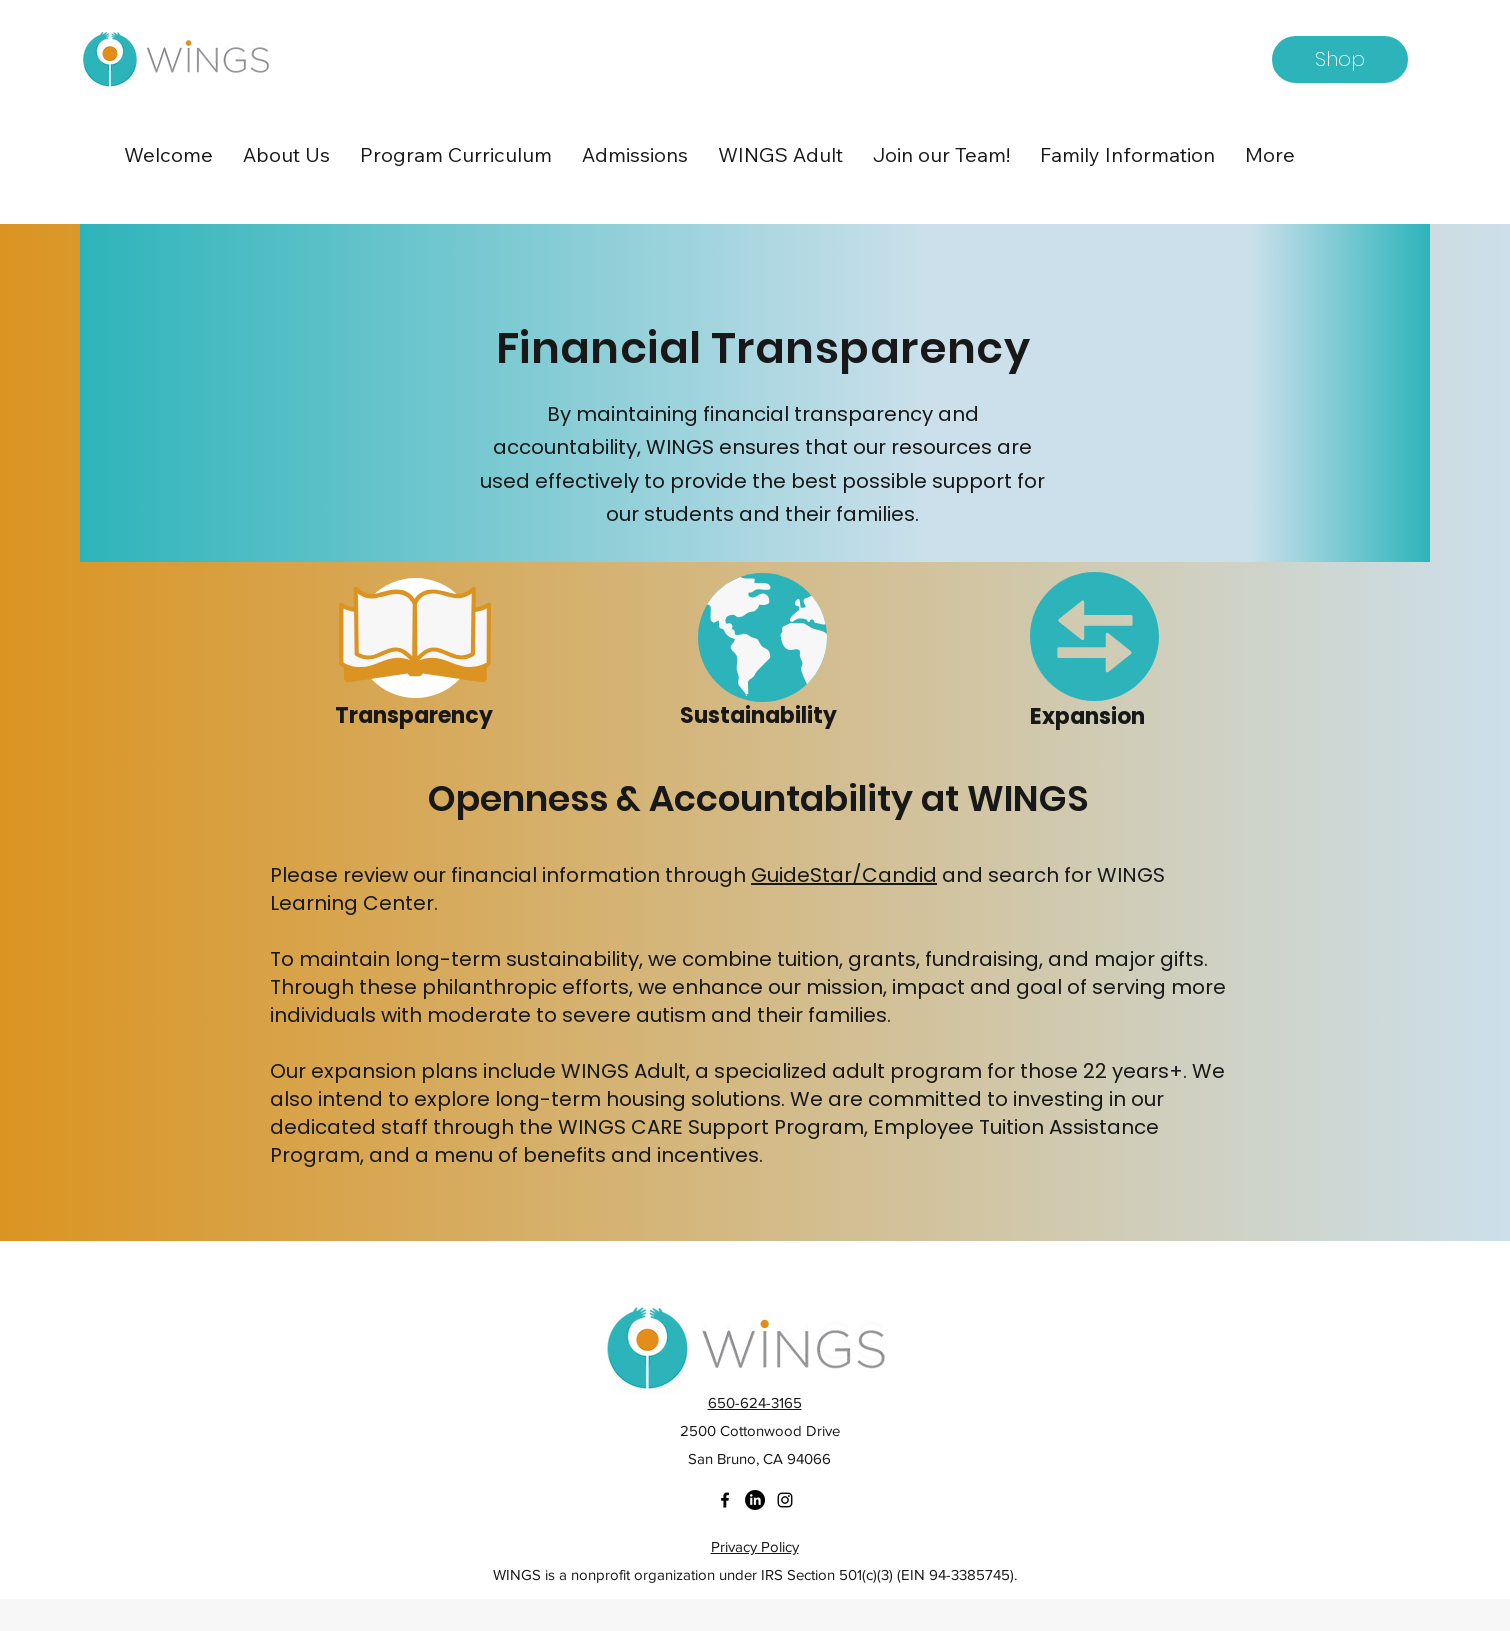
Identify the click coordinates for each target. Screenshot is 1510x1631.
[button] (286, 155)
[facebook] (725, 1500)
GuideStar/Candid (844, 875)
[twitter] (755, 1500)
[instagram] (785, 1500)
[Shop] (1340, 59)
